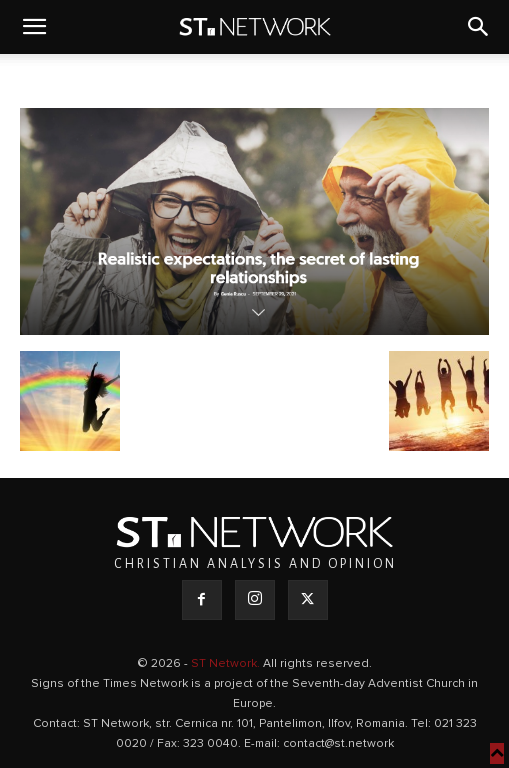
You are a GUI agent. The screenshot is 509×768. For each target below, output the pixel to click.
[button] (34, 27)
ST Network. (227, 664)
